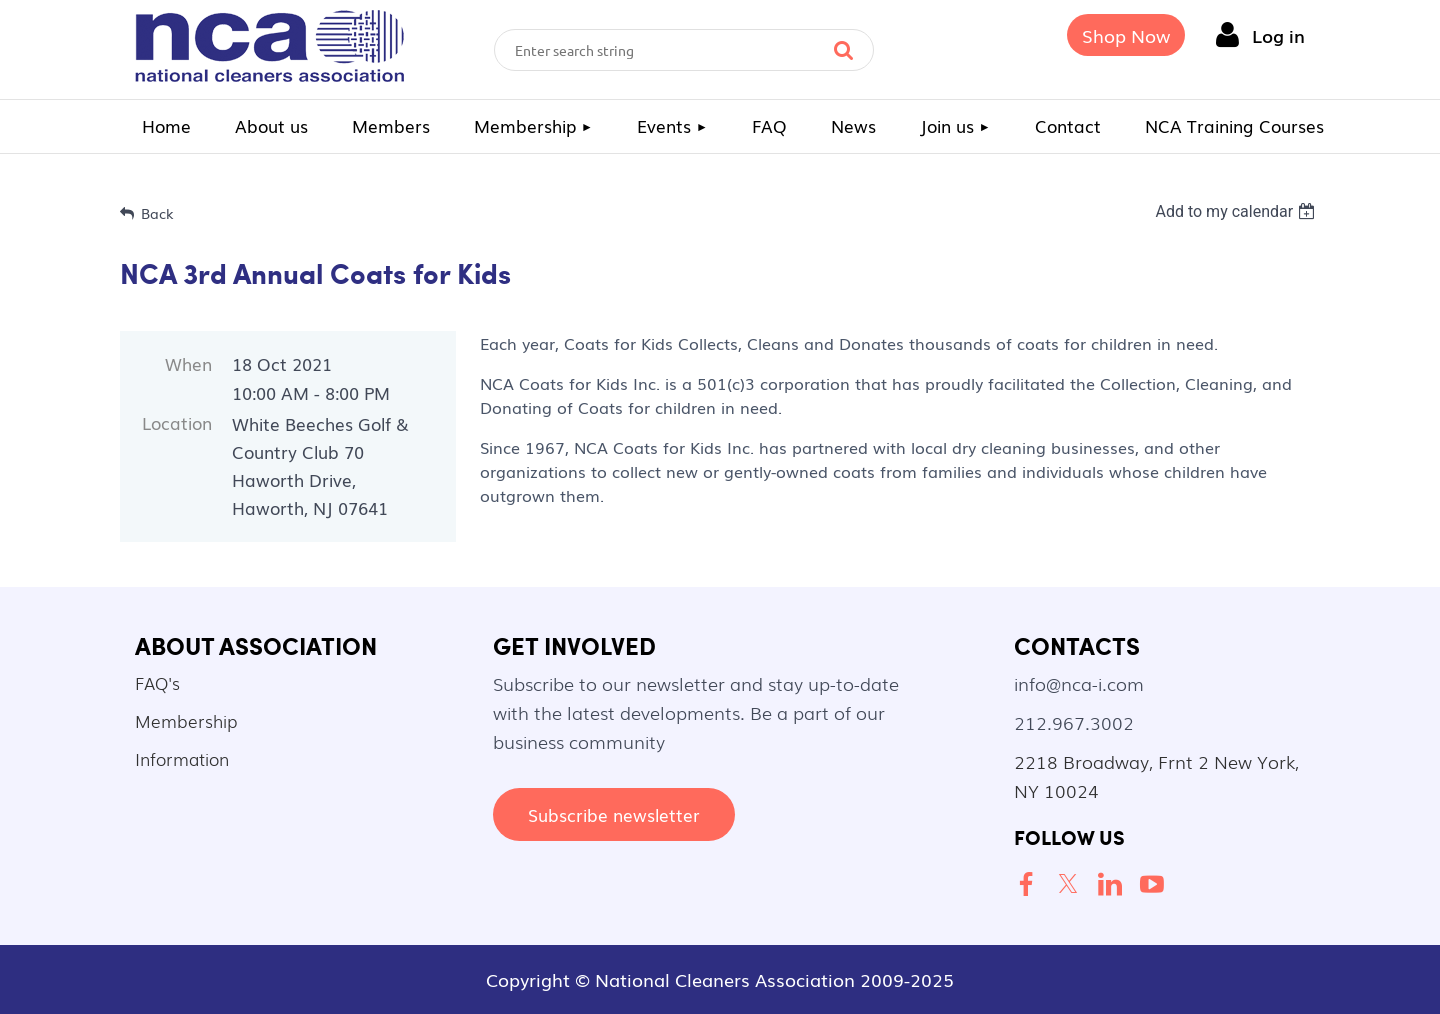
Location (177, 422)
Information (182, 758)
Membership (186, 720)
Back (157, 213)
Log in (1278, 35)
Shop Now (1126, 35)
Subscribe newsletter (614, 814)
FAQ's (157, 682)
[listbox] (1237, 211)
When (188, 363)
